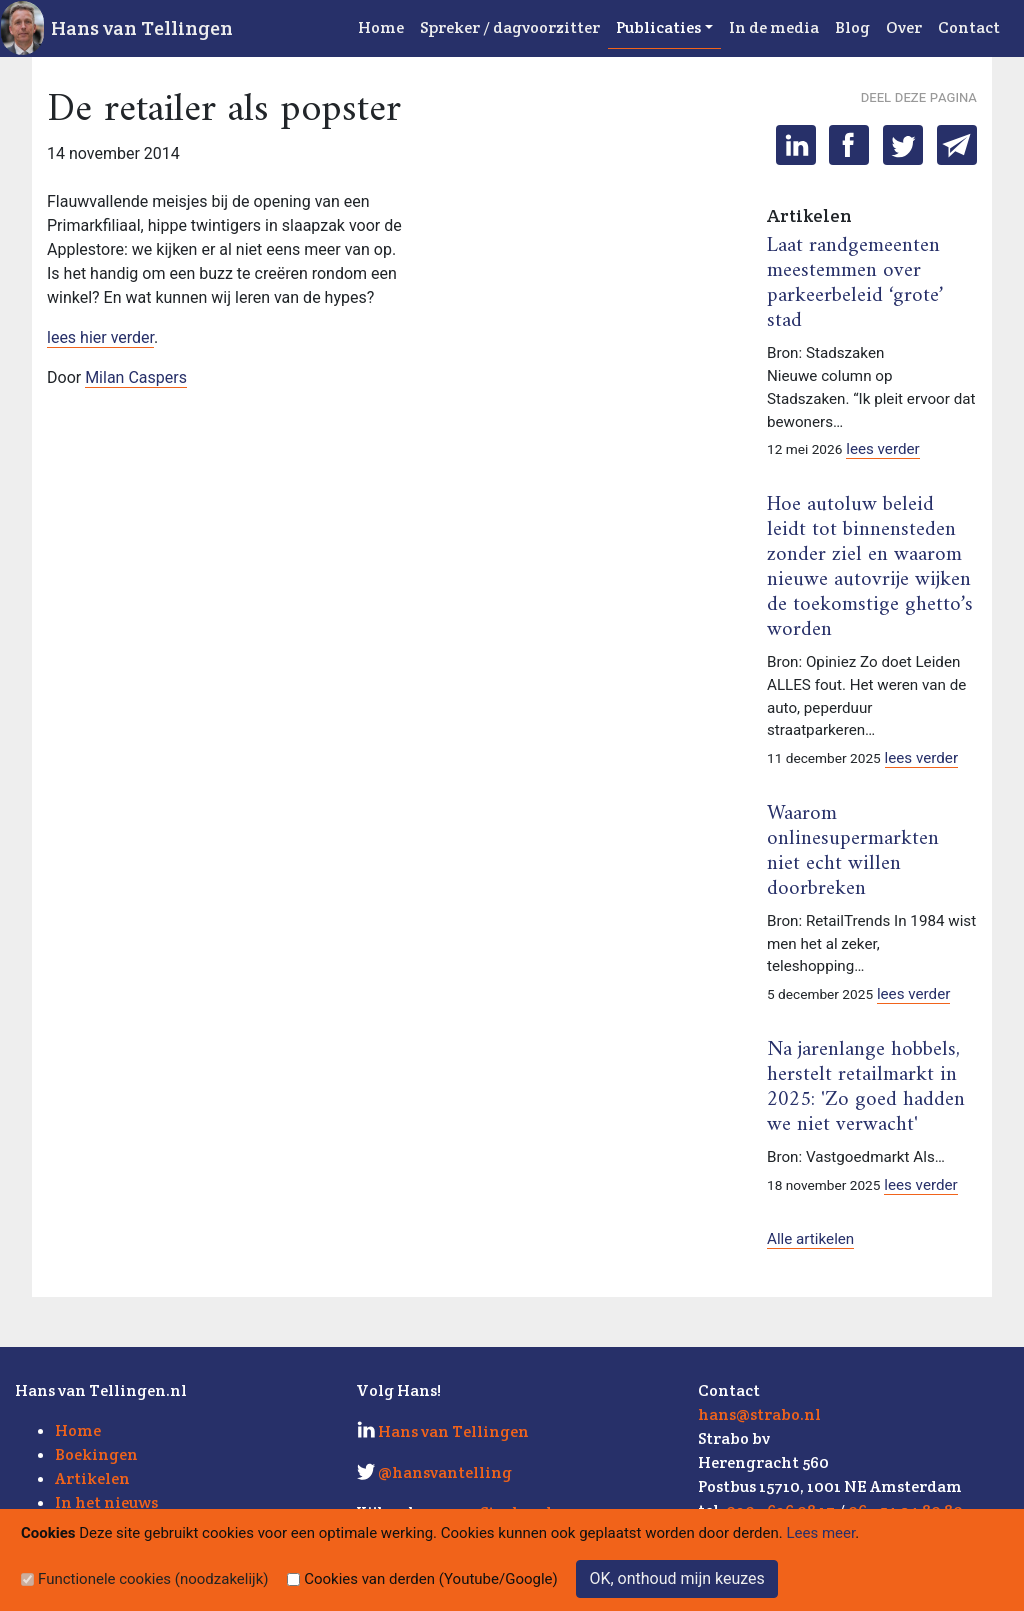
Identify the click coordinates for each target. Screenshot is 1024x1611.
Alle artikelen (810, 1239)
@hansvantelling (445, 1472)
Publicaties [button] (658, 27)
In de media (774, 27)
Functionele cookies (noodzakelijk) (153, 1579)
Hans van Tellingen (142, 28)
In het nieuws (106, 1502)
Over (904, 27)
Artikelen (92, 1478)
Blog (852, 27)
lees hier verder (100, 337)
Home (381, 27)
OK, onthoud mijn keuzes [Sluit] (676, 1578)
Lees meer (821, 1533)
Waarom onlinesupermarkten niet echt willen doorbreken (853, 851)
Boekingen (96, 1454)
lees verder (883, 449)
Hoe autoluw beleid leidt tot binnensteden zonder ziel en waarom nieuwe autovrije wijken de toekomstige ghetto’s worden (870, 567)
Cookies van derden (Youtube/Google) (431, 1579)
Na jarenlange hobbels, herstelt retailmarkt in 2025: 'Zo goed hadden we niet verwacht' (866, 1087)
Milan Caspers (136, 377)
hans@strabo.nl (759, 1414)
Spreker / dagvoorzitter (510, 27)
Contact (969, 27)
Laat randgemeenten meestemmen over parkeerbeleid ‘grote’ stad (855, 283)
